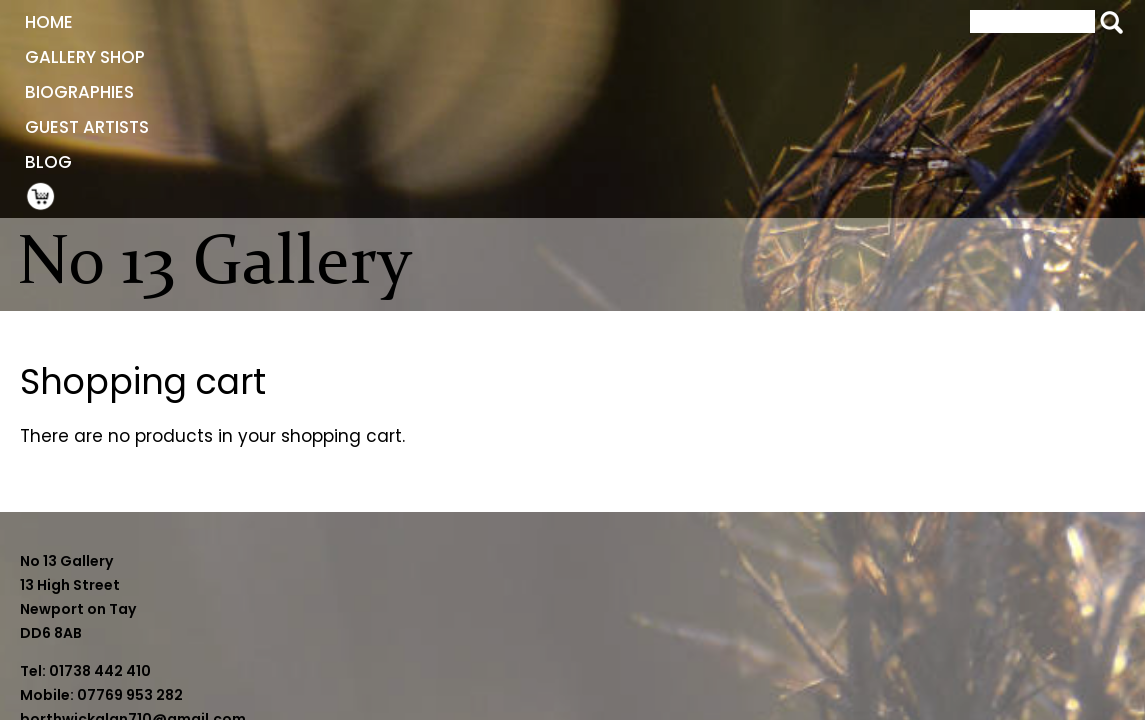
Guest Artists (530, 22)
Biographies (378, 22)
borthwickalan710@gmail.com (498, 652)
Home (110, 22)
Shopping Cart (725, 21)
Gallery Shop (229, 22)
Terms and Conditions (850, 604)
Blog (650, 22)
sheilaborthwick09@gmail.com (501, 676)
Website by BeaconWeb (856, 628)
